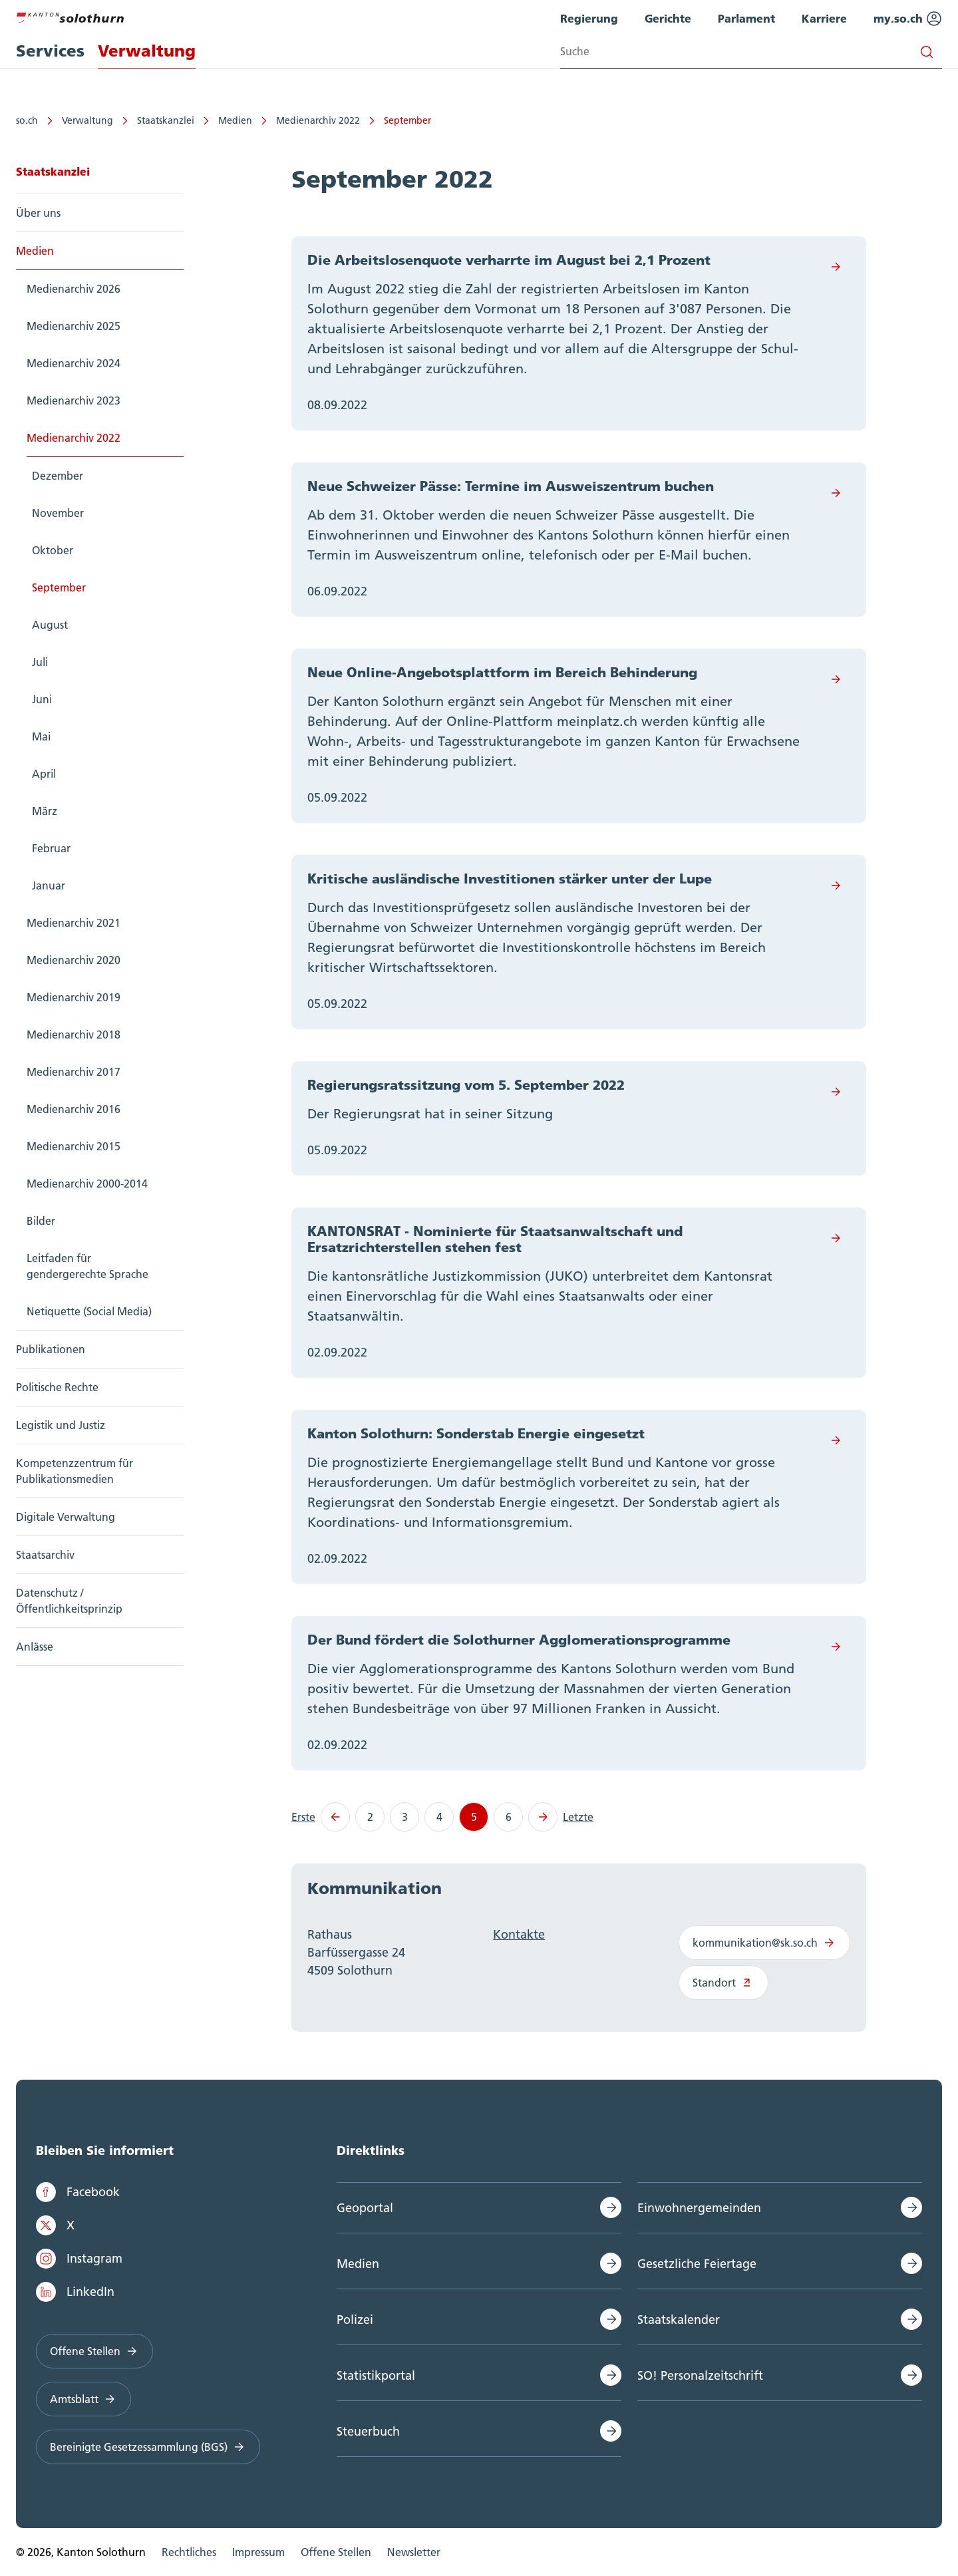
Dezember (57, 475)
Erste (303, 1817)
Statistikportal (376, 2375)
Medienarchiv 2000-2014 (87, 1183)
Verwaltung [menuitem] (147, 51)
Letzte (578, 1817)
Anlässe (34, 1646)
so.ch (27, 120)
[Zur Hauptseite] (70, 16)
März (44, 811)
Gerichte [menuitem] (668, 18)
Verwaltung (87, 120)
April (44, 773)
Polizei (355, 2319)
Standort (723, 1982)
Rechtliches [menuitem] (189, 2552)
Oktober (52, 550)
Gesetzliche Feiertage (696, 2263)
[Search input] (751, 52)
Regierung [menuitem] (589, 18)
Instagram (79, 2259)
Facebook (78, 2192)
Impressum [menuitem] (258, 2552)
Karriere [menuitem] (824, 18)
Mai (41, 736)
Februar (51, 848)
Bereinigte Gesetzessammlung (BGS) (148, 2447)
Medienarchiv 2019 (73, 997)
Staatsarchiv (45, 1554)
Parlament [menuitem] (746, 18)
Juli (40, 662)
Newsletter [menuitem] (413, 2552)
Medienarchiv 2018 (73, 1034)
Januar (48, 885)
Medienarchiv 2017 (73, 1071)
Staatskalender (678, 2319)
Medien (235, 120)
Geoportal (365, 2207)
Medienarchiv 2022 (318, 120)
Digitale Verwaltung (65, 1517)
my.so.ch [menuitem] (908, 19)
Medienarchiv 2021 (73, 922)
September (407, 120)
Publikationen (50, 1349)
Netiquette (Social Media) (89, 1311)
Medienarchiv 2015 (73, 1146)
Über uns (38, 213)
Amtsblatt (83, 2399)
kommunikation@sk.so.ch (764, 1942)
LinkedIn (75, 2292)
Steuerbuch (368, 2431)
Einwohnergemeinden (699, 2207)
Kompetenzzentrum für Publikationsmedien (74, 1471)
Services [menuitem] (50, 51)
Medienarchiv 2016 (73, 1109)
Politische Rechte (57, 1387)
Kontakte (519, 1934)
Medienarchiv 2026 (73, 288)
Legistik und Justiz (60, 1425)
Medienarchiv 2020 (73, 960)
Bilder (41, 1220)
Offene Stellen (94, 2351)
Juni (42, 699)
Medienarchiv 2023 (73, 400)
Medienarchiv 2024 (73, 363)
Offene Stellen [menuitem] (336, 2552)
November (58, 513)
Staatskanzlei (165, 120)
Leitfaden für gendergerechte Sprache (87, 1266)
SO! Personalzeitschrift (700, 2375)
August (50, 624)
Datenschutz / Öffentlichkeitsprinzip (69, 1600)
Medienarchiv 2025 (73, 326)
